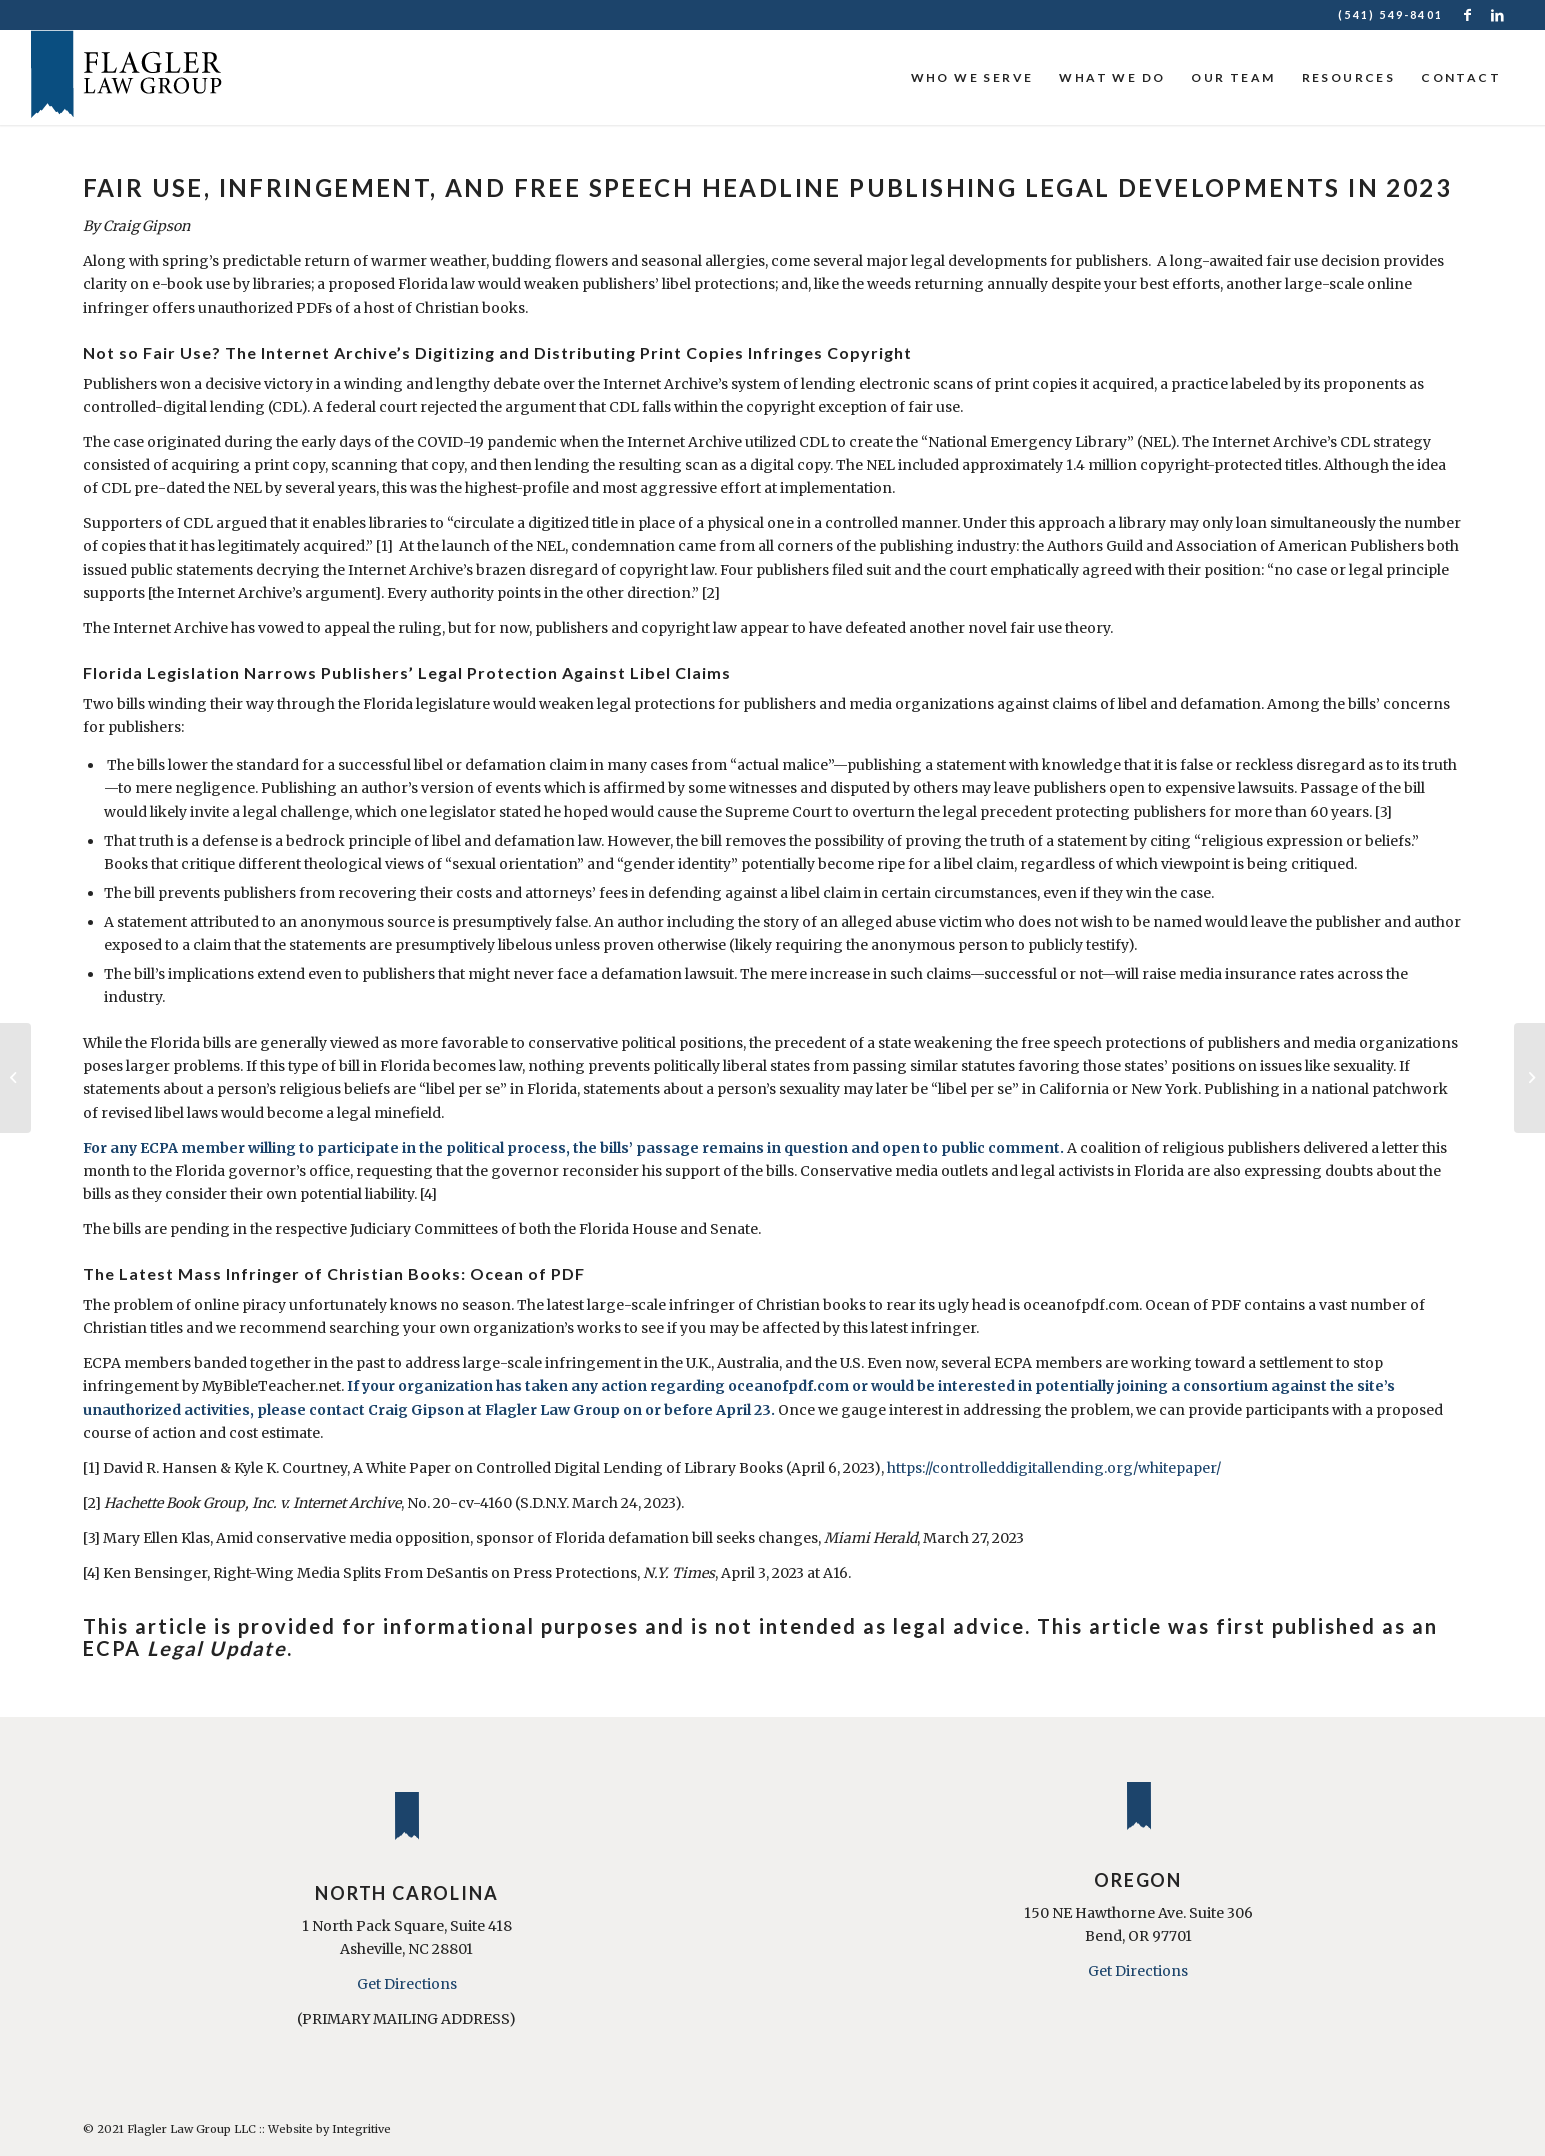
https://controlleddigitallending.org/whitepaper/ (1054, 1468)
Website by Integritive (329, 2129)
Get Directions (407, 1984)
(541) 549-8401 (1390, 14)
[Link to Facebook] (1468, 15)
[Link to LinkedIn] (1499, 15)
